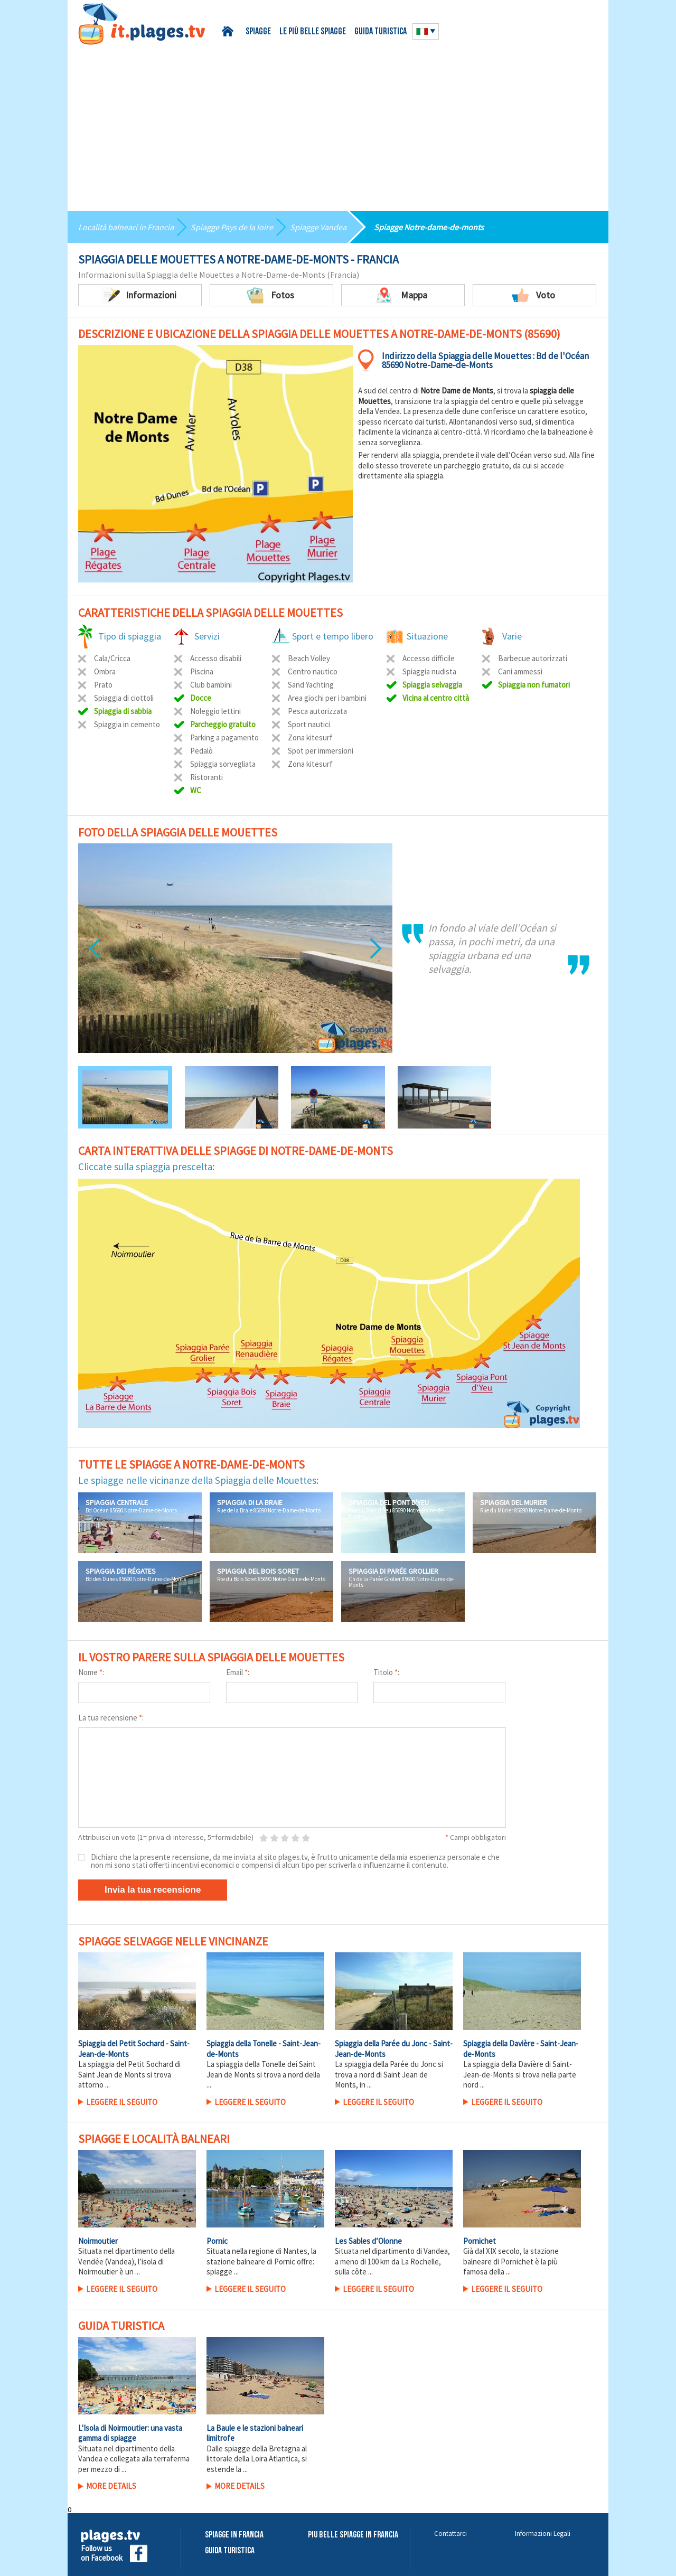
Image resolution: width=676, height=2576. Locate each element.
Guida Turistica (230, 2550)
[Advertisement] (338, 124)
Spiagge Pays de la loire (232, 227)
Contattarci (450, 2533)
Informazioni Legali (542, 2533)
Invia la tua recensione (153, 1890)
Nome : (91, 1672)
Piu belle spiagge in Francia (353, 2535)
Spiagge (258, 32)
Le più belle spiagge (312, 32)
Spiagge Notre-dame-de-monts (429, 227)
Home (229, 31)
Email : (237, 1672)
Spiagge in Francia (234, 2535)
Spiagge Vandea (318, 227)
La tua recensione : (111, 1718)
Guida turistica (380, 32)
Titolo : (386, 1672)
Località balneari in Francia (126, 227)
